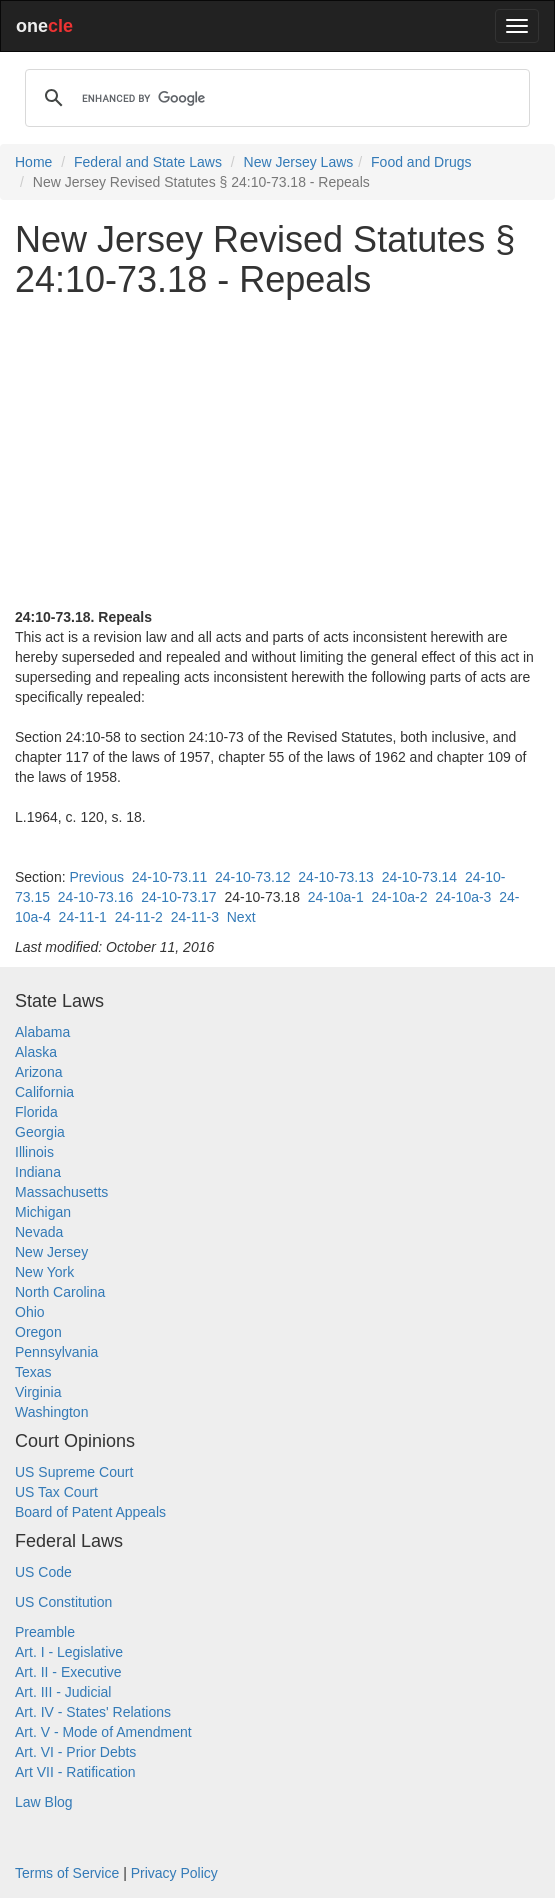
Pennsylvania (56, 1352)
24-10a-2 (400, 897)
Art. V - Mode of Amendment (103, 1732)
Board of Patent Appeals (90, 1512)
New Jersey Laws (299, 162)
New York (44, 1272)
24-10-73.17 (179, 897)
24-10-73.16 (96, 897)
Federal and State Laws (148, 162)
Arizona (38, 1072)
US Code (43, 1572)
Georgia (40, 1132)
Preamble (45, 1632)
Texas (33, 1372)
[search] (274, 98)
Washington (51, 1412)
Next (241, 917)
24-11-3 (195, 917)
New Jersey (51, 1252)
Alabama (42, 1032)
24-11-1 (83, 917)
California (44, 1092)
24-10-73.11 (170, 877)
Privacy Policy (174, 1873)
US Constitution (63, 1602)
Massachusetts (61, 1192)
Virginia (38, 1392)
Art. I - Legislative (69, 1652)
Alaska (36, 1052)
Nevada (39, 1232)
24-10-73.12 (253, 877)
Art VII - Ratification (75, 1772)
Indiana (38, 1172)
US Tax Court (56, 1492)
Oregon (38, 1332)
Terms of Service (67, 1873)
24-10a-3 (463, 897)
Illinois (34, 1152)
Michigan (43, 1212)
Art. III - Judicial (63, 1692)
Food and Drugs (421, 162)
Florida (36, 1112)
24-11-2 (139, 917)
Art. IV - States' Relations (93, 1712)
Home (33, 162)
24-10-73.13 (336, 877)
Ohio (30, 1312)
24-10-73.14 (420, 877)
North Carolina (60, 1292)
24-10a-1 (336, 897)
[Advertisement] (277, 453)
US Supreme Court (74, 1472)
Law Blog (44, 1802)
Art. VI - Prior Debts (75, 1752)
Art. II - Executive (68, 1672)
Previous (96, 877)
